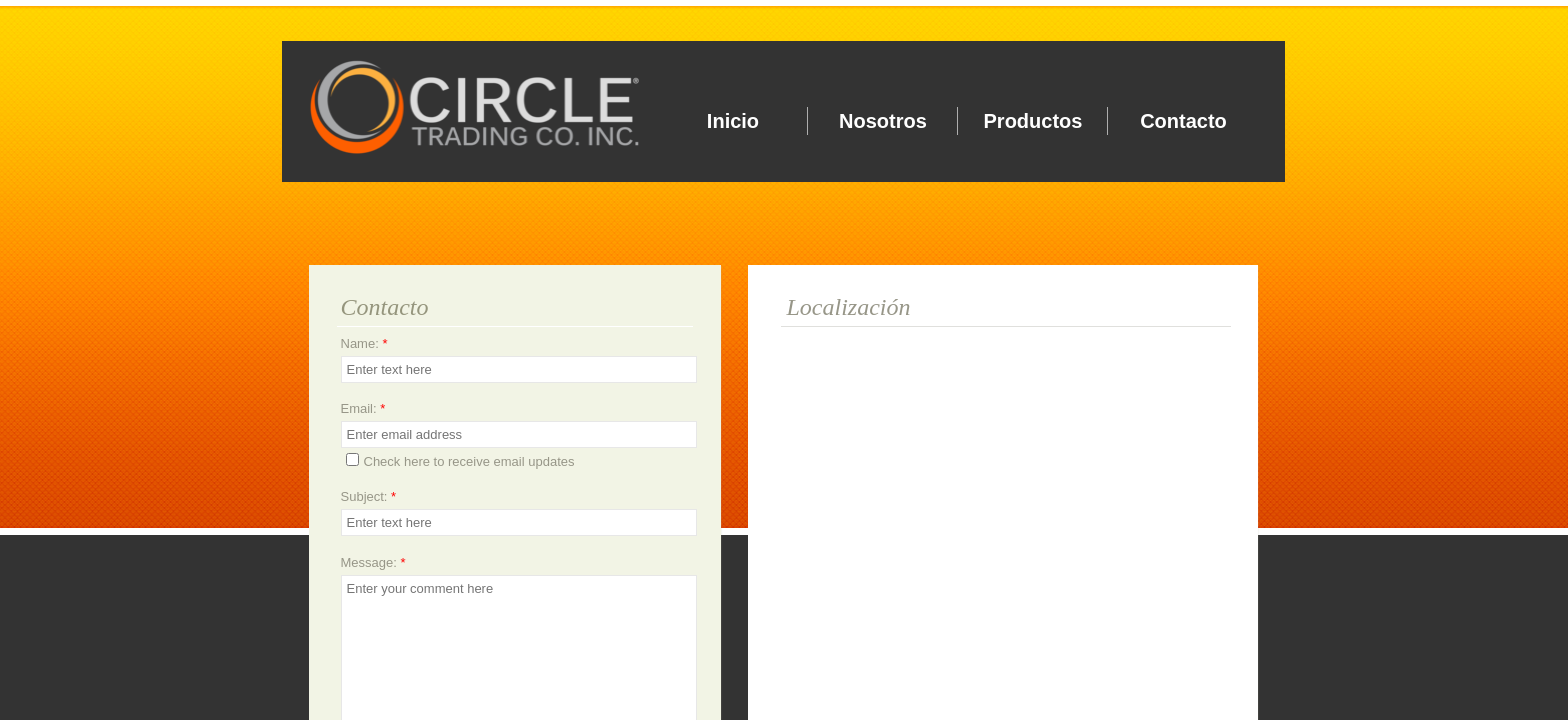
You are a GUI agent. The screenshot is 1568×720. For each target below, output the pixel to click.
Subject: (369, 496)
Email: (363, 408)
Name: (364, 343)
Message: (373, 562)
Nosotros (883, 121)
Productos (1033, 121)
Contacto (1183, 121)
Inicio (733, 121)
